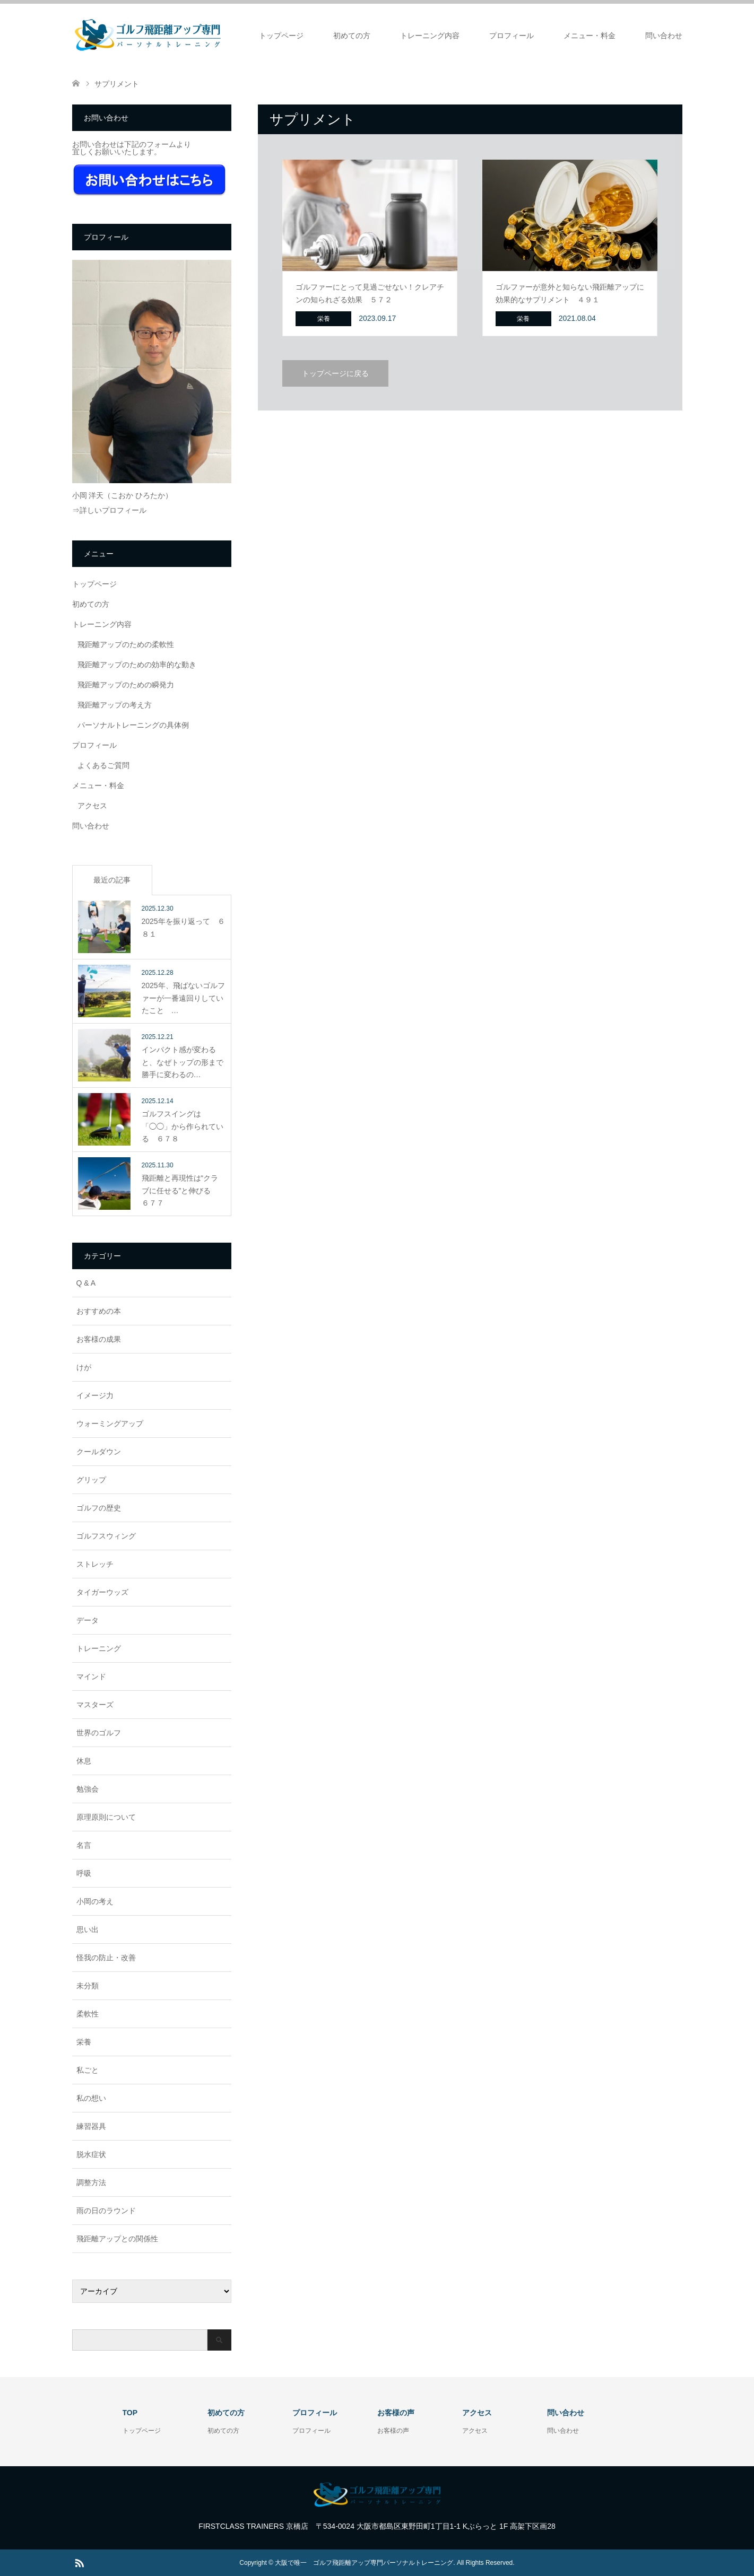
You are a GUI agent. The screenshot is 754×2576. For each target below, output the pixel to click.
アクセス (92, 805)
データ (87, 1620)
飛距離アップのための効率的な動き (136, 664)
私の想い (91, 2098)
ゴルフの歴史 (98, 1508)
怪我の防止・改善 (106, 1957)
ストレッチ (95, 1564)
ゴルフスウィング (106, 1536)
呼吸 (83, 1873)
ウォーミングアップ (109, 1423)
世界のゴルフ (98, 1732)
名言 (83, 1845)
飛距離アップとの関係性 (117, 2238)
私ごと (87, 2070)
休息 (83, 1761)
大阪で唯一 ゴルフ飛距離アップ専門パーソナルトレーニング (364, 2562)
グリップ (91, 1479)
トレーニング (98, 1648)
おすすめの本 (98, 1311)
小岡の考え (95, 1901)
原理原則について (106, 1817)
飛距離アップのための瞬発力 (125, 684)
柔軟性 (87, 2014)
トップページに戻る (335, 373)
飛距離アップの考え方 (114, 705)
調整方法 (91, 2182)
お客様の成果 (98, 1339)
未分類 (87, 1985)
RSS (79, 2562)
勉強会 (87, 1789)
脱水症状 (91, 2154)
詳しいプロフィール (113, 510)
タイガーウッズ (102, 1592)
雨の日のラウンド (106, 2210)
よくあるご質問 (103, 765)
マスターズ (95, 1704)
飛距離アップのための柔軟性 (125, 644)
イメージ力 (95, 1395)
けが (83, 1367)
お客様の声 (393, 2430)
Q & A (86, 1283)
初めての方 (351, 35)
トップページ (281, 35)
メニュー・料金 (590, 35)
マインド (91, 1676)
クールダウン (98, 1451)
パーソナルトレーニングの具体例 (133, 725)
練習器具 (91, 2126)
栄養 (83, 2042)
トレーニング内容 (430, 35)
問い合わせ (663, 35)
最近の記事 (112, 880)
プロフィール (511, 35)
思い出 (87, 1929)
